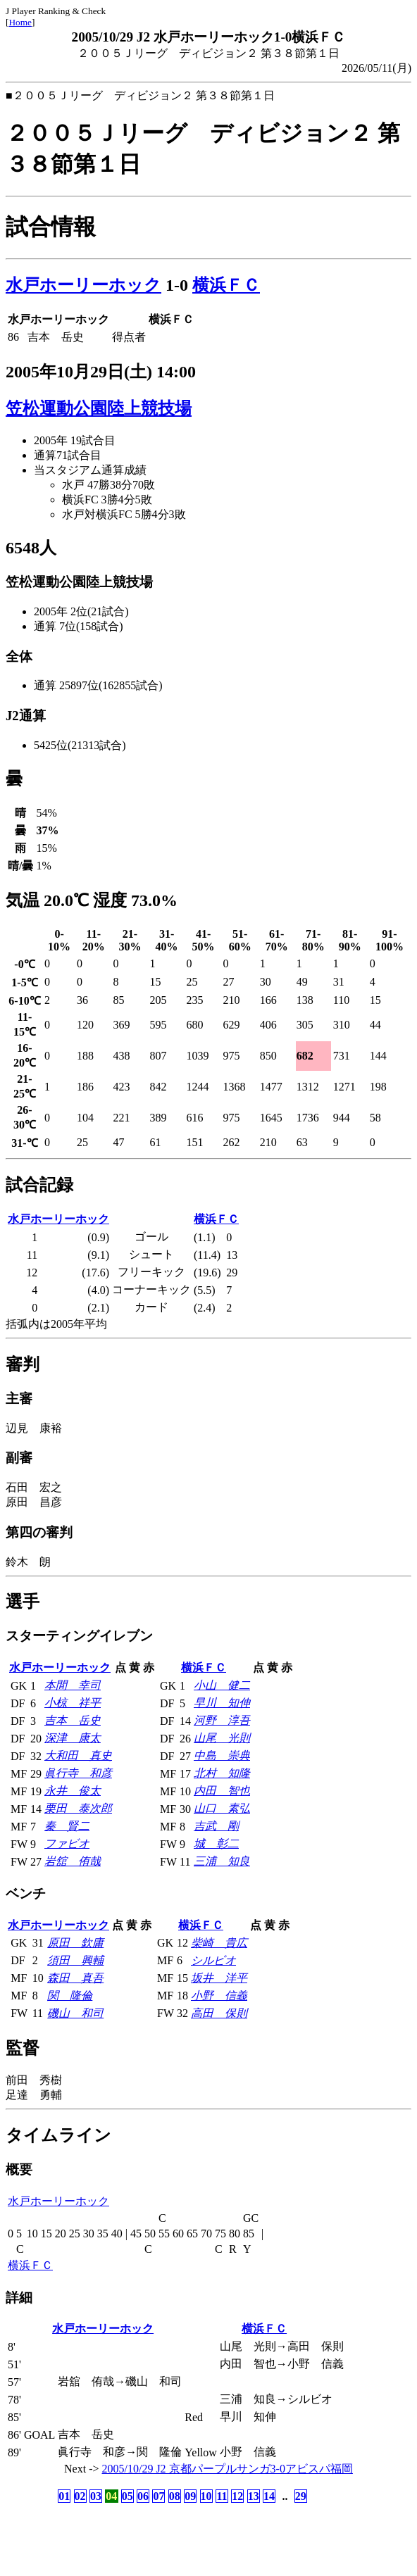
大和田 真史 (78, 1755)
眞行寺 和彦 (78, 1773)
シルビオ (213, 1960)
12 (237, 2496)
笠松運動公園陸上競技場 (99, 408)
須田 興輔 (75, 1960)
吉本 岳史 (72, 1720)
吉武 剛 (216, 1826)
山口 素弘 (222, 1808)
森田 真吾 (75, 1978)
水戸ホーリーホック (83, 285)
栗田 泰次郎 (78, 1808)
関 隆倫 (69, 1996)
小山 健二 (222, 1685)
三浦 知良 (222, 1861)
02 (80, 2496)
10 (206, 2496)
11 (221, 2496)
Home (20, 22)
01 (64, 2496)
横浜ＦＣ (226, 285)
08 (174, 2496)
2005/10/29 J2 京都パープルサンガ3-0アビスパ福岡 (227, 2469)
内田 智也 (222, 1791)
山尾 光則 (222, 1738)
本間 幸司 (72, 1685)
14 (269, 2496)
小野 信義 (219, 1996)
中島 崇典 (222, 1755)
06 (143, 2496)
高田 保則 (219, 2013)
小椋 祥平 (72, 1703)
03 (95, 2496)
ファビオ (66, 1843)
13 (253, 2496)
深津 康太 (72, 1738)
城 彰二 (216, 1843)
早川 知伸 (222, 1703)
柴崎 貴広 (219, 1943)
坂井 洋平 (219, 1978)
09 (190, 2496)
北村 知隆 (222, 1773)
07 (158, 2496)
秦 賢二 (66, 1826)
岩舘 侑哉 (72, 1861)
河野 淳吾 (222, 1720)
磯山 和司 (75, 2013)
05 (127, 2496)
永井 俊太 (72, 1791)
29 (300, 2496)
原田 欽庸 (75, 1943)
